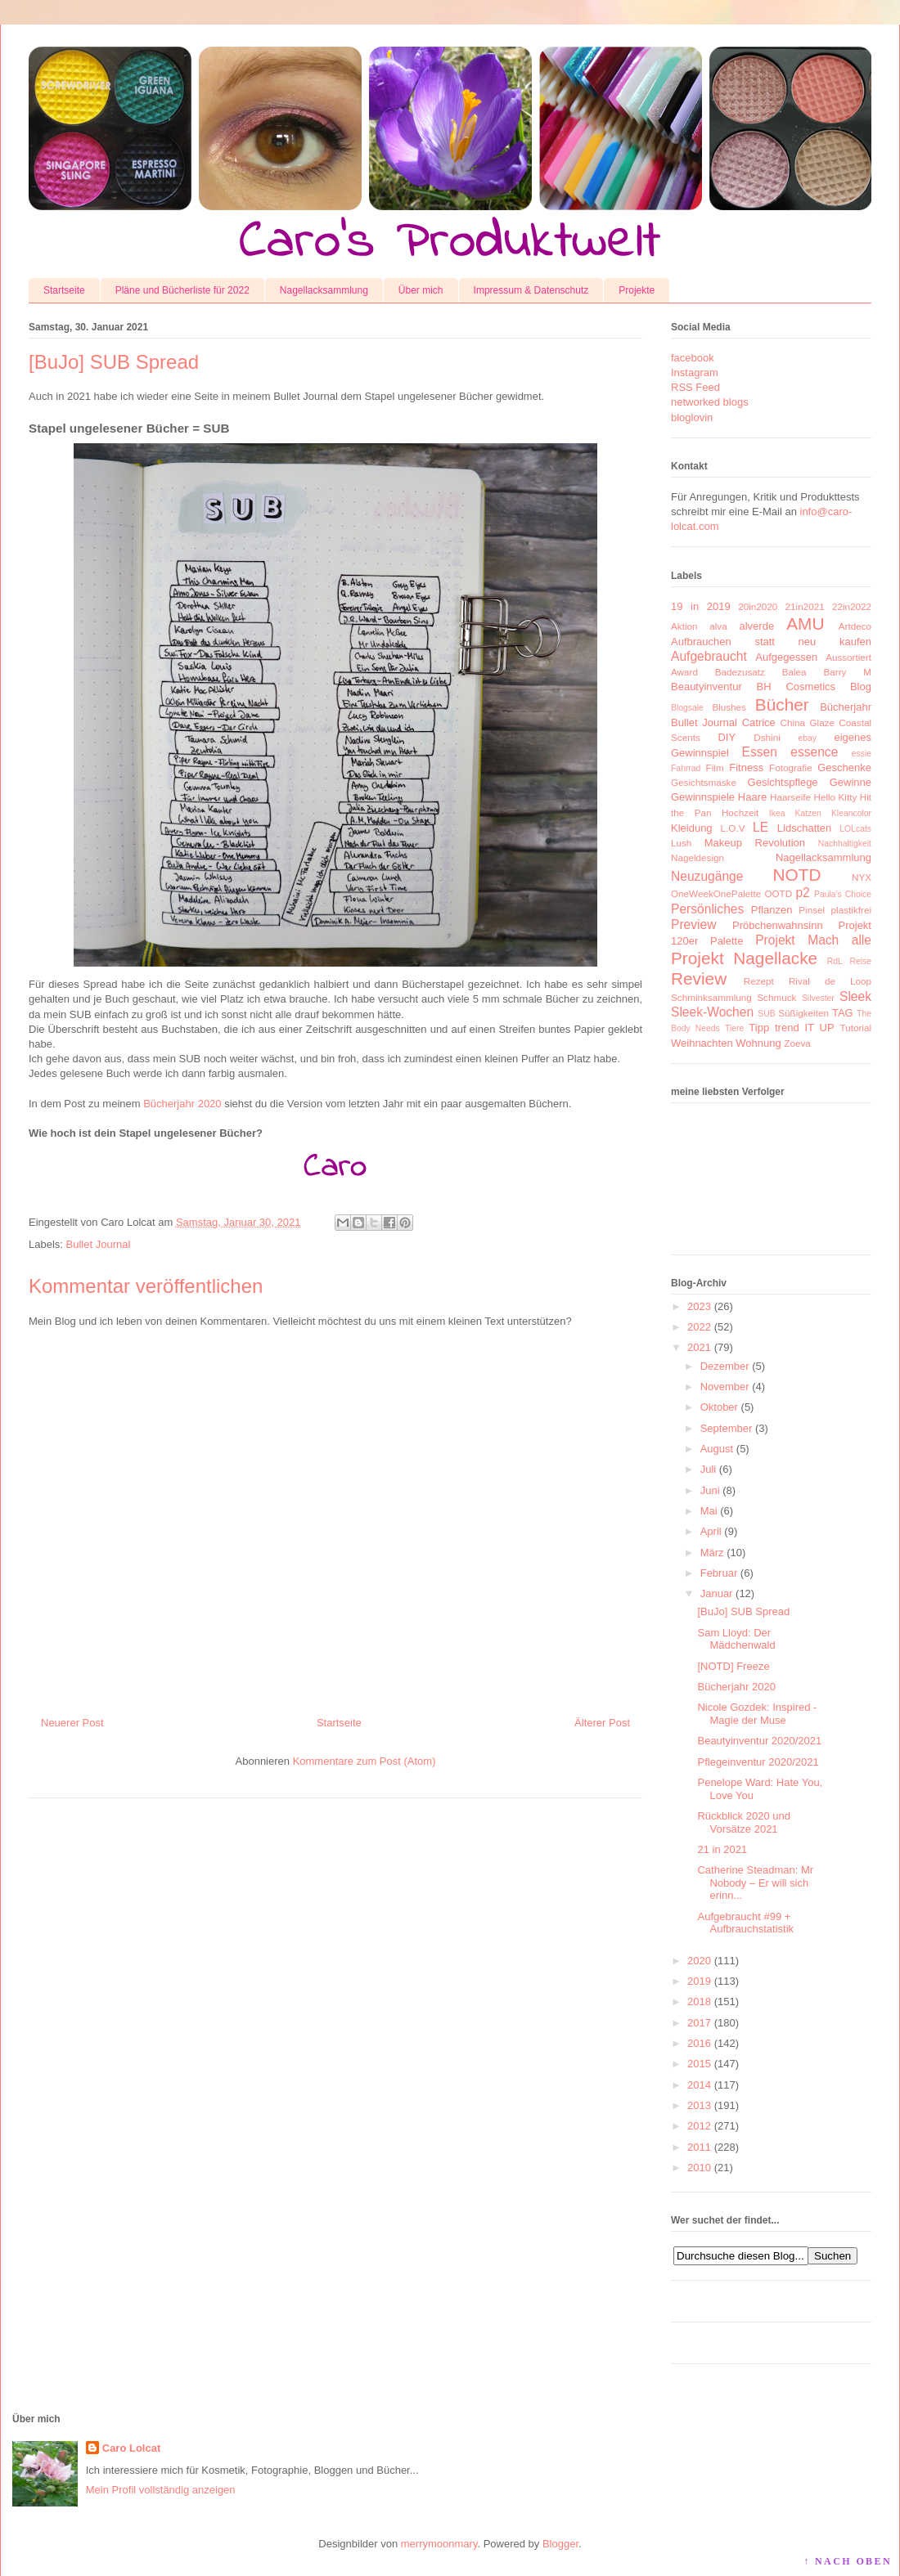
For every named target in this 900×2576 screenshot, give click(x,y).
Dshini (767, 737)
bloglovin (692, 417)
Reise (860, 961)
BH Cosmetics (796, 686)
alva (718, 626)
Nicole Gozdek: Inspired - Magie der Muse (757, 1713)
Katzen (808, 813)
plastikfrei (851, 909)
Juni (710, 1490)
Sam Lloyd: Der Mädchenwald (736, 1639)
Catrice (759, 722)
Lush (681, 842)
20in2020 (757, 606)
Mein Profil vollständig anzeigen (161, 2490)
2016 (699, 2043)
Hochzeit (740, 812)
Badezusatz (740, 671)
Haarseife (790, 797)
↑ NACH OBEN (847, 2561)
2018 (699, 2001)
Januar (716, 1593)
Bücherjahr (845, 707)
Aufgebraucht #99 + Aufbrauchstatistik (745, 1923)
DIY (727, 737)
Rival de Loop (830, 981)
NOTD (797, 874)
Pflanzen (772, 910)
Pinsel (812, 909)
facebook (692, 358)
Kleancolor (851, 813)
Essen (759, 752)
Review (699, 978)
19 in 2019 (701, 606)
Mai (709, 1511)
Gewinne (850, 782)
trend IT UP (805, 1027)
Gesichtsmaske (703, 782)
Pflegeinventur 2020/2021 (757, 1762)
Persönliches (707, 909)
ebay (808, 738)
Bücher (782, 704)
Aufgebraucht (709, 656)
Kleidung (692, 828)
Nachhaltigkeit (844, 843)
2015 (699, 2064)
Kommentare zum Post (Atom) (364, 1761)
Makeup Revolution (754, 843)
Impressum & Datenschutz (531, 290)
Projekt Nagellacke (744, 958)
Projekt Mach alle (813, 940)
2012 (699, 2126)
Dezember (724, 1366)
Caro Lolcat (131, 2448)
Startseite (64, 290)
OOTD (778, 893)
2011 (699, 2147)
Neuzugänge (707, 876)
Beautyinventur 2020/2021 (759, 1741)
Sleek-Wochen (712, 1012)
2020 (699, 1960)
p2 (802, 893)
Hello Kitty (835, 797)
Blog (860, 686)
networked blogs (710, 402)
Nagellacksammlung (324, 290)
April (711, 1531)
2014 (699, 2085)
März (712, 1552)
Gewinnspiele (703, 797)
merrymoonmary (439, 2544)
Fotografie (790, 767)
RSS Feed (695, 387)
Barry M (847, 671)
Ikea (777, 813)
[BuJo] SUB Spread (743, 1611)
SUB (766, 1013)
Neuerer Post (72, 1723)
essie (861, 753)
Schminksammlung (711, 997)
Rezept (759, 981)
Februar (719, 1573)
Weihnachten (702, 1043)
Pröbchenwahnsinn (777, 925)
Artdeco (855, 626)
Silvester (818, 998)
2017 (699, 2023)
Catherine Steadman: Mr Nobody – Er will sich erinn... (755, 1882)
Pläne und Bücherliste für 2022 (182, 290)
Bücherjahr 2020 (182, 1103)
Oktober (719, 1407)
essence (814, 752)
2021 (699, 1347)
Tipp (759, 1027)
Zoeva (797, 1043)
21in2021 (805, 606)
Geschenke (844, 767)
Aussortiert (848, 657)
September (726, 1428)
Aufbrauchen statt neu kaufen (771, 641)
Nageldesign (697, 857)
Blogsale (687, 707)
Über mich (420, 290)
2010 (699, 2167)
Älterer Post (602, 1723)
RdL (835, 961)
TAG (842, 1013)
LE (760, 827)
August (716, 1449)
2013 (699, 2105)
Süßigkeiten (803, 1013)
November (724, 1386)
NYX (861, 877)
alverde (756, 626)
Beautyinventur (706, 686)
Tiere (734, 1028)
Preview (693, 924)
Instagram (694, 372)
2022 (699, 1327)
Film (715, 767)
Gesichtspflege (783, 782)
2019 (699, 1981)
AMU (805, 623)
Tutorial (855, 1027)
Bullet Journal (98, 1244)
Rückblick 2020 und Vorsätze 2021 (743, 1822)
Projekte (637, 290)
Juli (708, 1469)
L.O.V (733, 828)
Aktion (684, 626)
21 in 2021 (722, 1849)
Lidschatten (804, 828)
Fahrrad (685, 768)
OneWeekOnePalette (716, 893)
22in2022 (851, 606)
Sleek (855, 996)
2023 (699, 1306)
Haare (752, 797)
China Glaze (808, 722)
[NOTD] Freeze (733, 1666)
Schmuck (776, 997)
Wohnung (758, 1043)
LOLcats (855, 828)
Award (684, 671)
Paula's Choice (842, 894)
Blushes (729, 707)
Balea (794, 671)
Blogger (560, 2544)
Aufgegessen (786, 657)
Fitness (746, 767)
